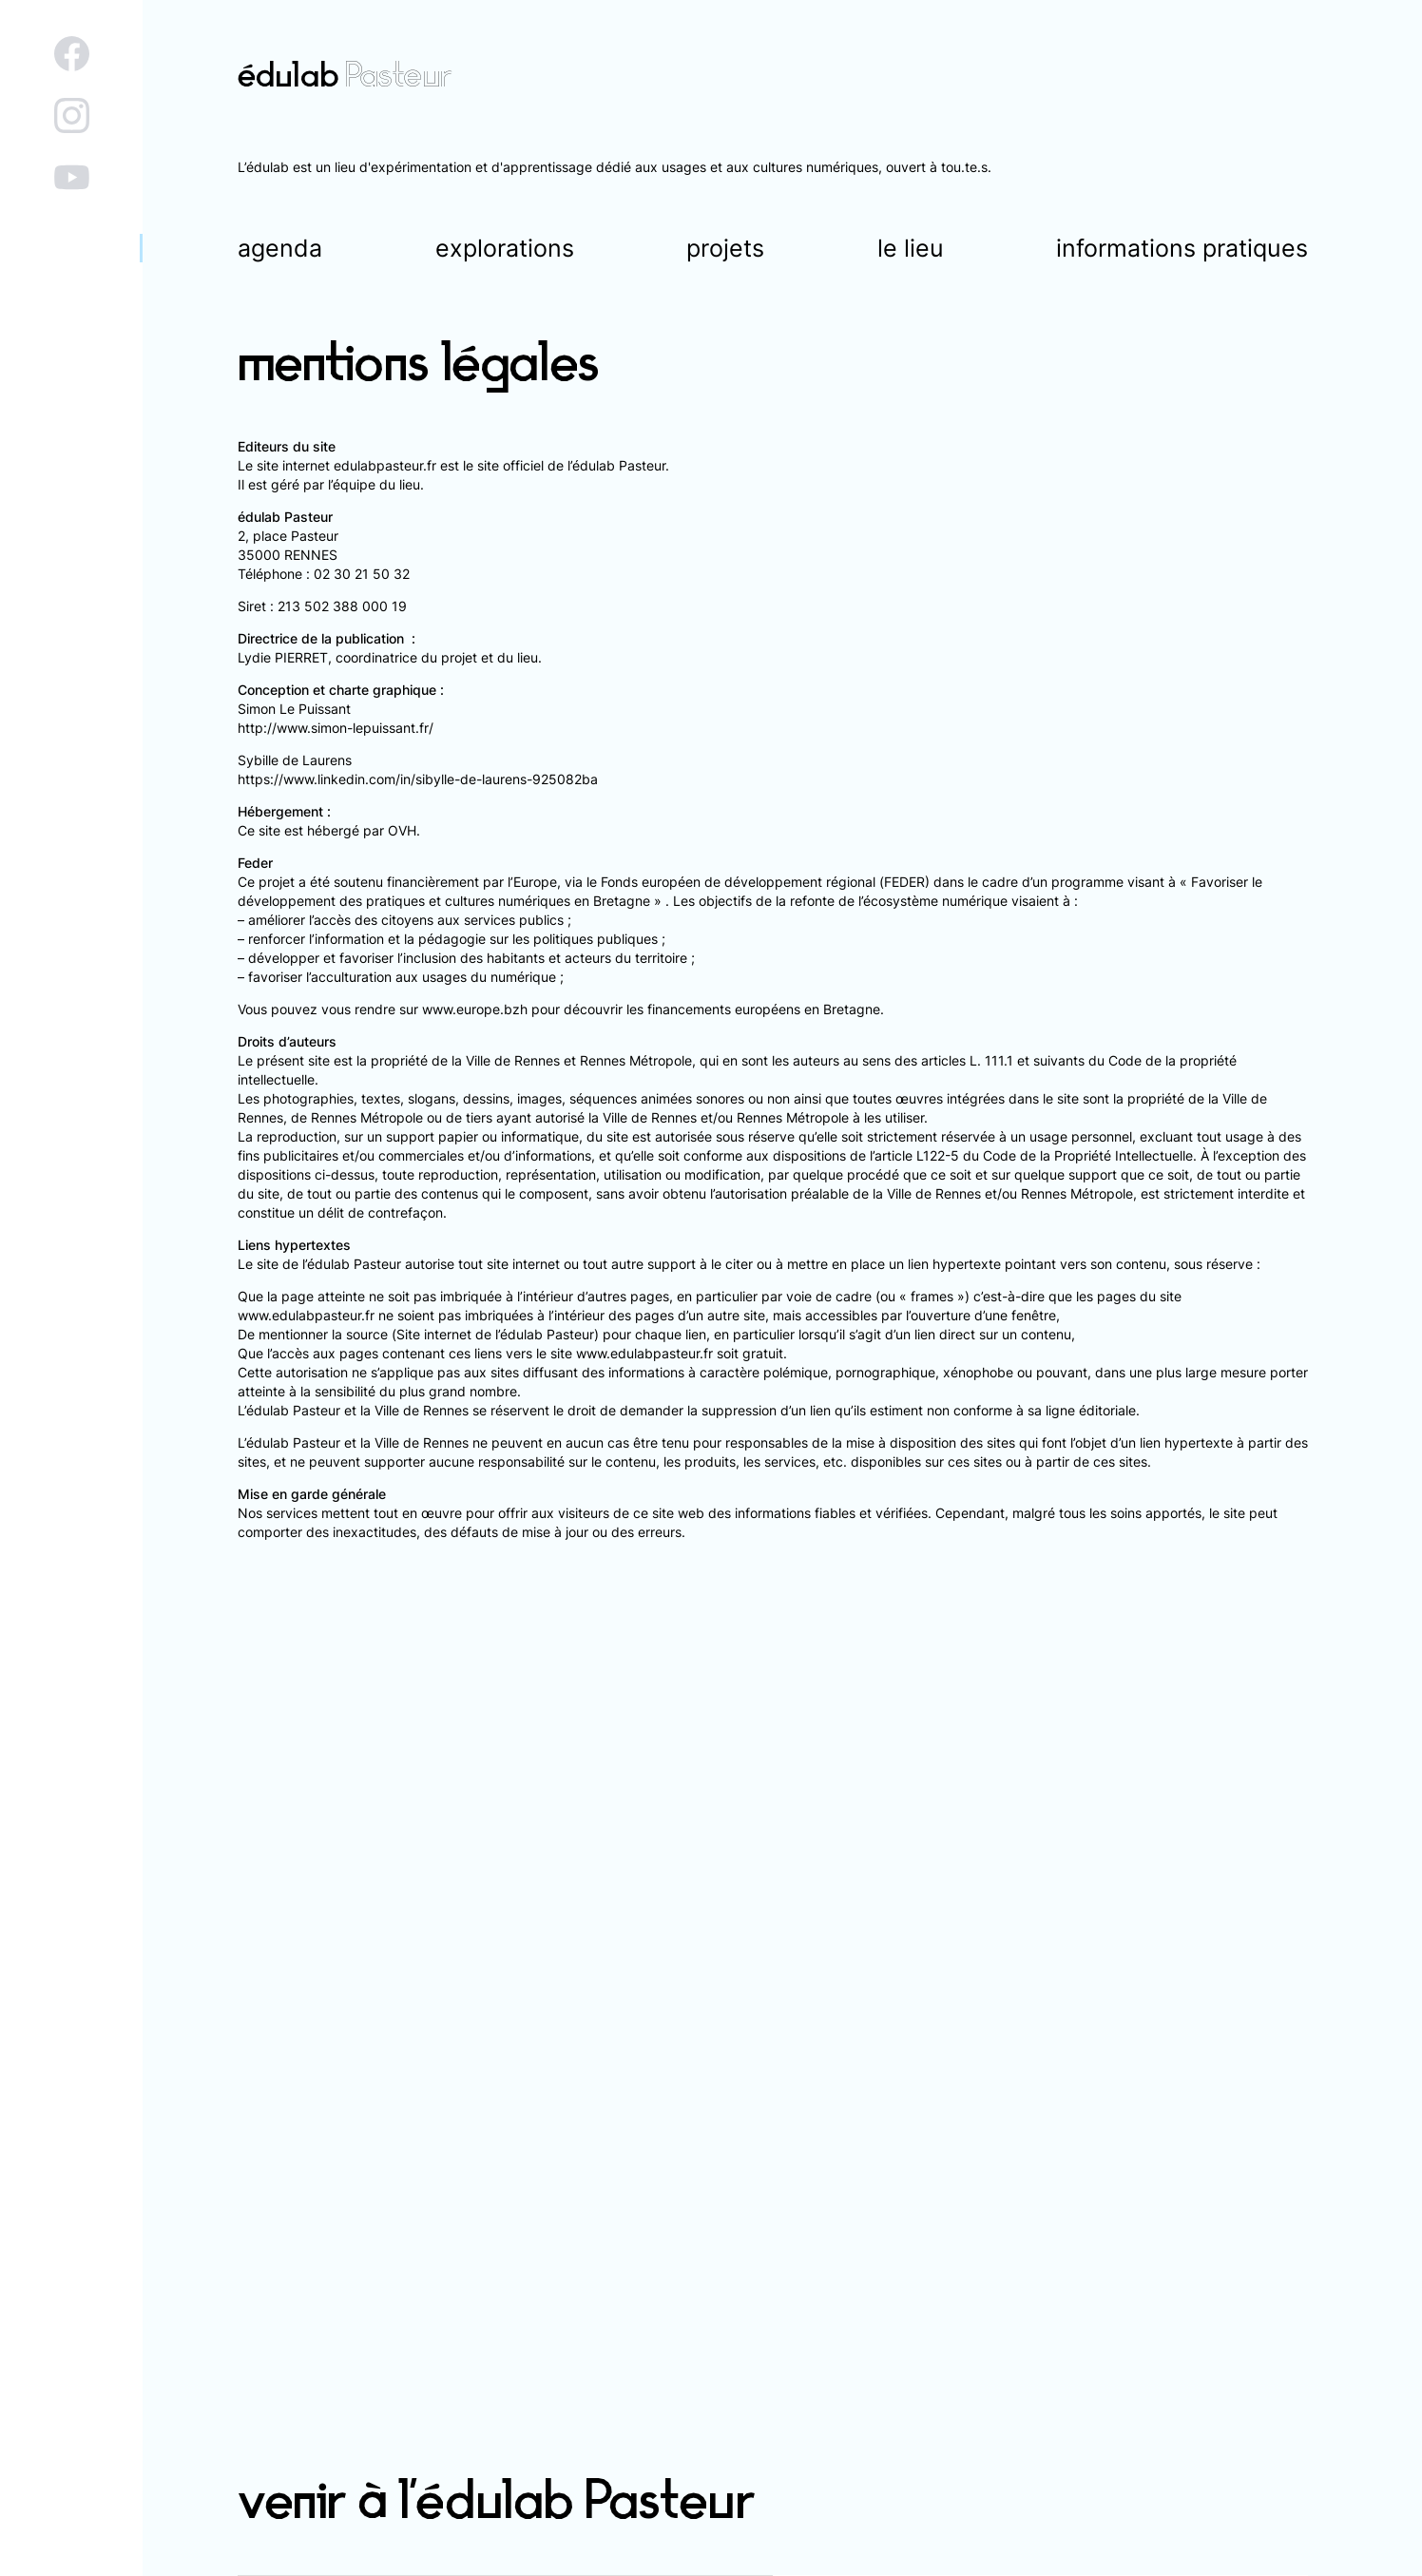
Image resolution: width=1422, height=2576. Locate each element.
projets (725, 248)
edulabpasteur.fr (385, 465)
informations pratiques (1182, 248)
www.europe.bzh (475, 1009)
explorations (504, 248)
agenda (280, 248)
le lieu (910, 248)
